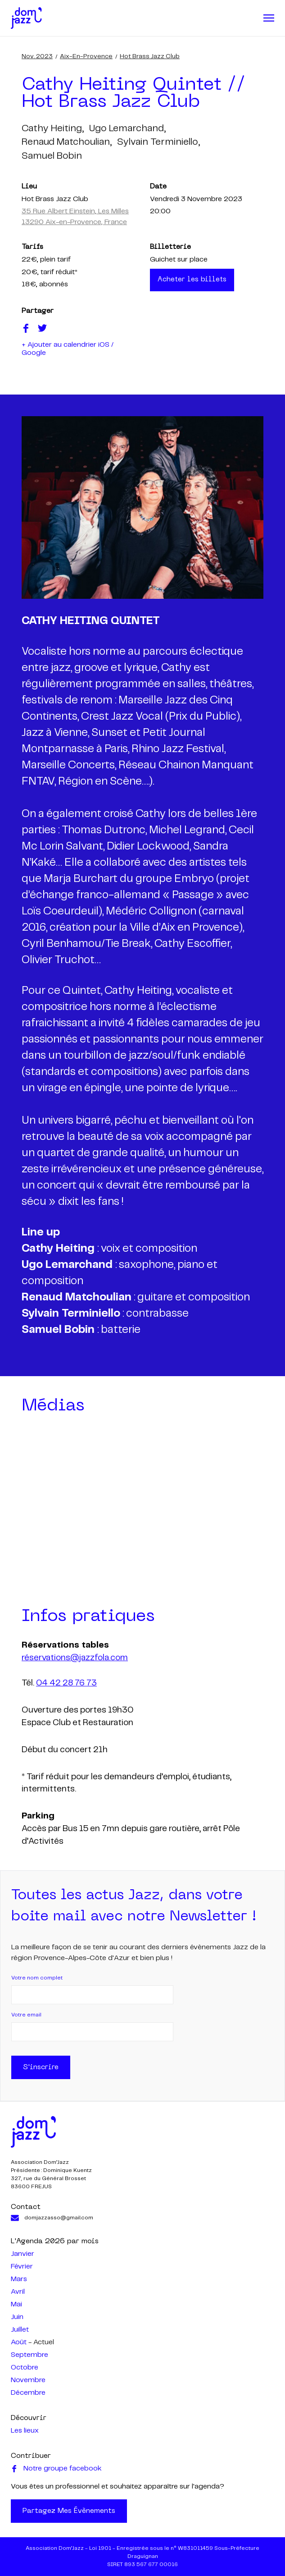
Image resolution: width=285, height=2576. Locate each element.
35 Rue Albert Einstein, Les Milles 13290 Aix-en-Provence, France (75, 216)
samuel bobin (52, 156)
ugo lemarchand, (127, 128)
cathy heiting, (53, 128)
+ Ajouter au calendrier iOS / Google (67, 349)
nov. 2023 (37, 56)
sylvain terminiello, (158, 142)
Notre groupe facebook (56, 2468)
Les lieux (25, 2430)
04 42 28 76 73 (66, 1684)
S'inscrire (41, 2067)
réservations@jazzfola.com (75, 1658)
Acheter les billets (193, 280)
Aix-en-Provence (86, 56)
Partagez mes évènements (69, 2511)
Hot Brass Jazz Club (150, 56)
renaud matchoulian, (67, 142)
